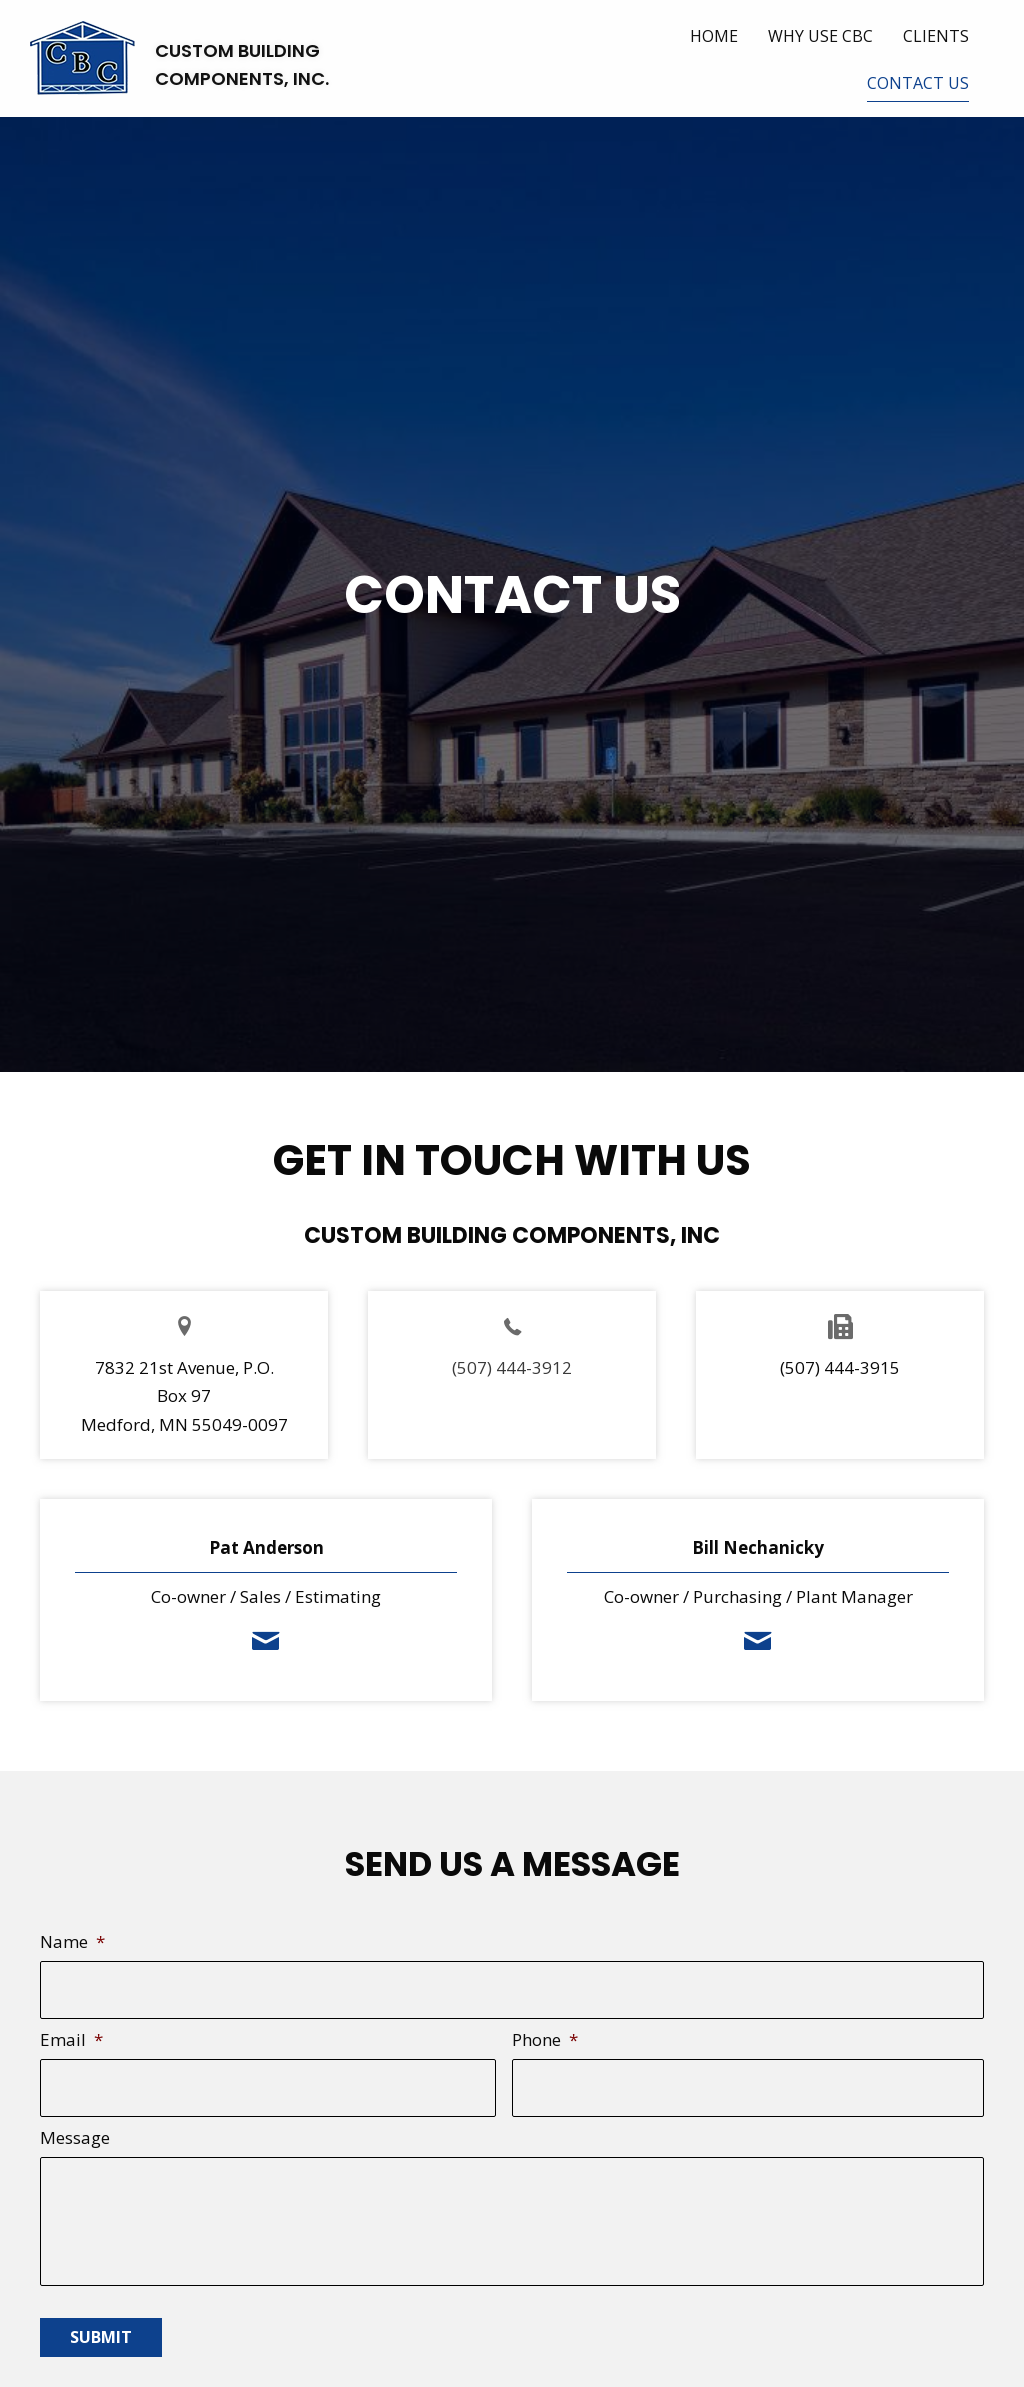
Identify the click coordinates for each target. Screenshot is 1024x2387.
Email (71, 2033)
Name (72, 1942)
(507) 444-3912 (512, 1367)
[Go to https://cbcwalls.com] (179, 65)
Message (75, 2123)
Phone (545, 2033)
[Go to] (512, 1325)
